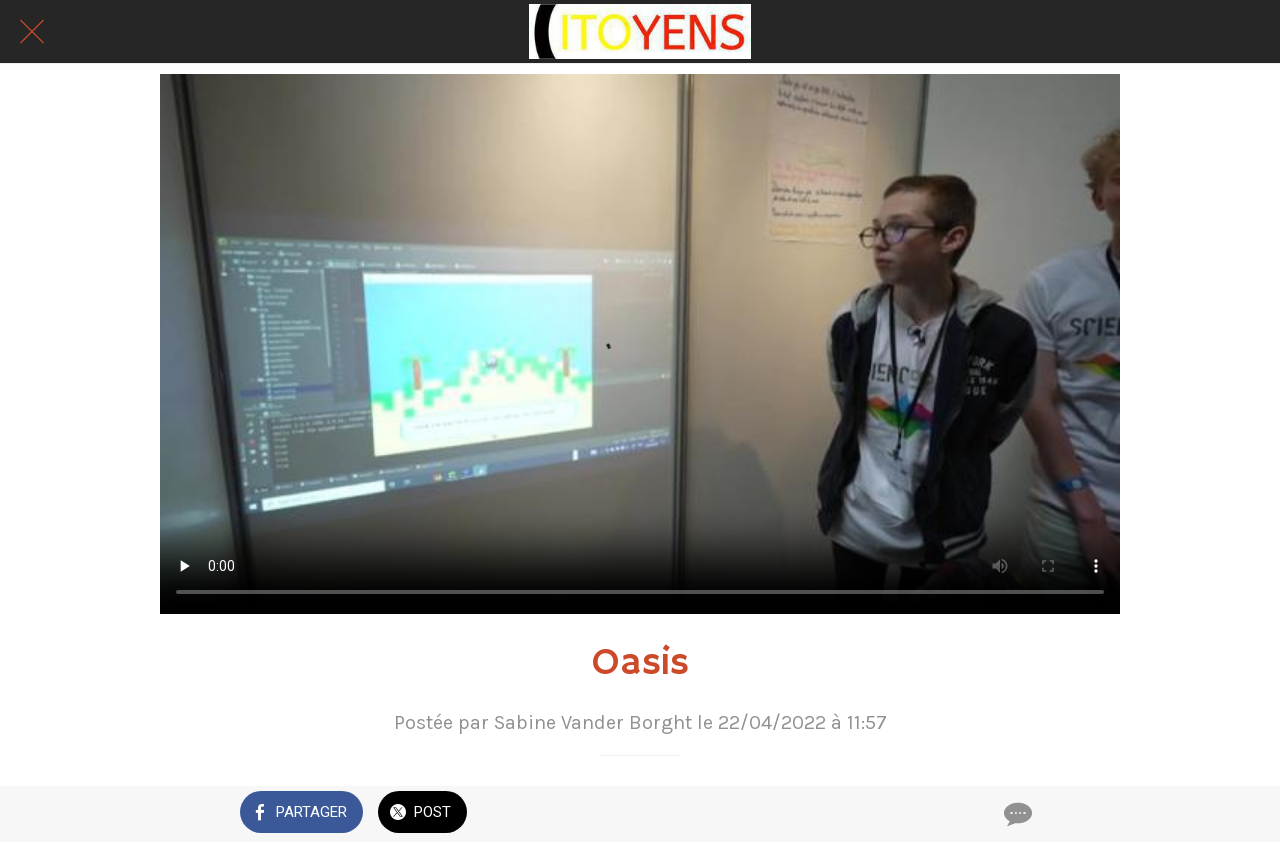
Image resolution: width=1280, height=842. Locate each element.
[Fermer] (32, 32)
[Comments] (1016, 814)
